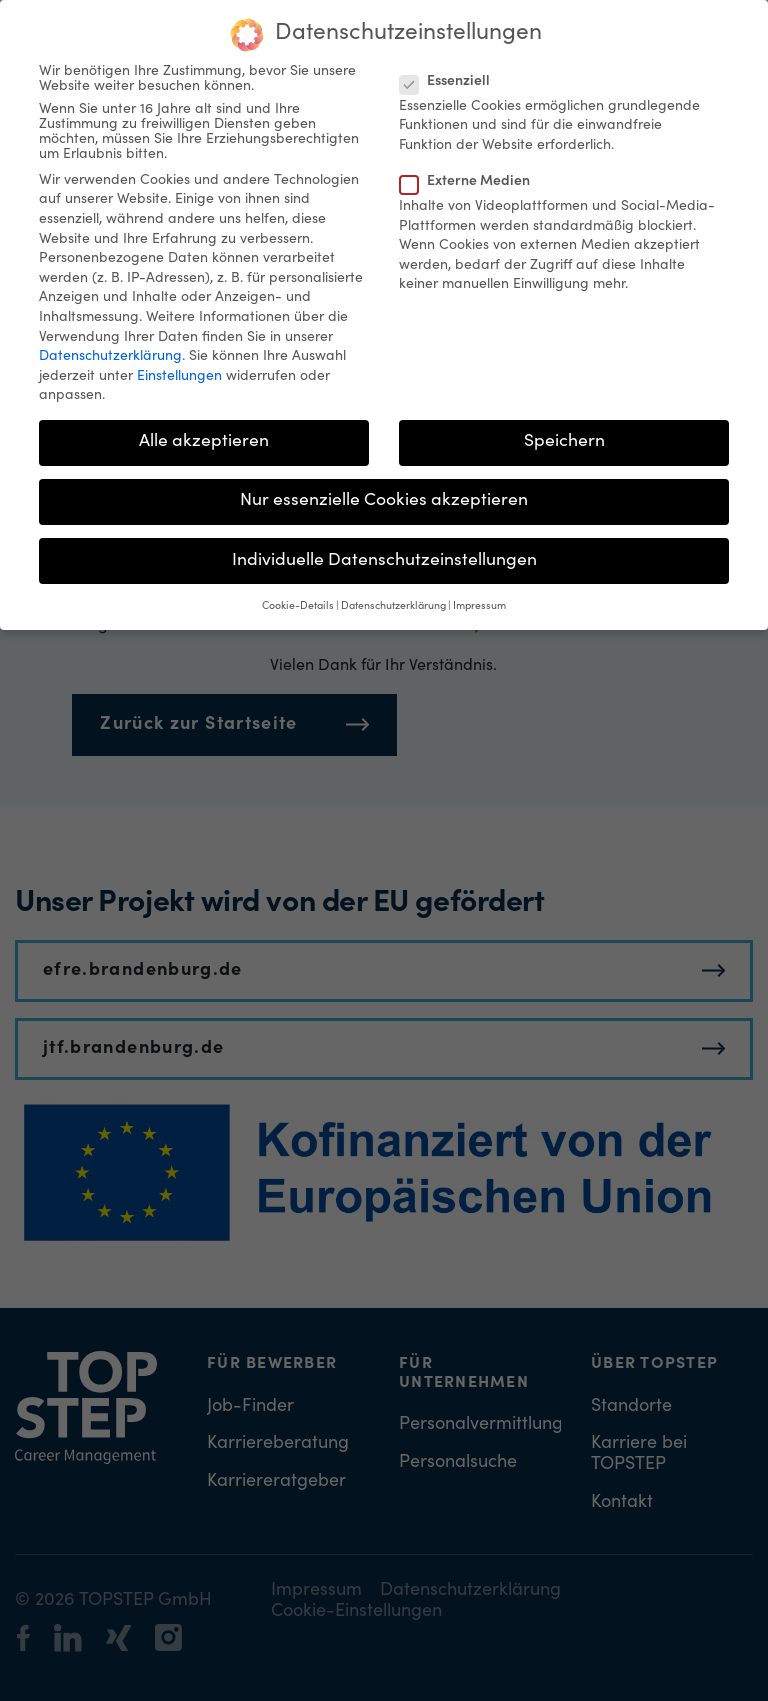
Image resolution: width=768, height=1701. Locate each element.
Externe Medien (471, 172)
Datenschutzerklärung (110, 347)
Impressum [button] (479, 596)
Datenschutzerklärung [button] (393, 596)
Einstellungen (179, 366)
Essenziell (451, 71)
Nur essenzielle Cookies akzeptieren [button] (384, 491)
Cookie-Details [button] (298, 596)
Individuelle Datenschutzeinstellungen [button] (384, 550)
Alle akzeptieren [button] (204, 432)
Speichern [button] (564, 432)
